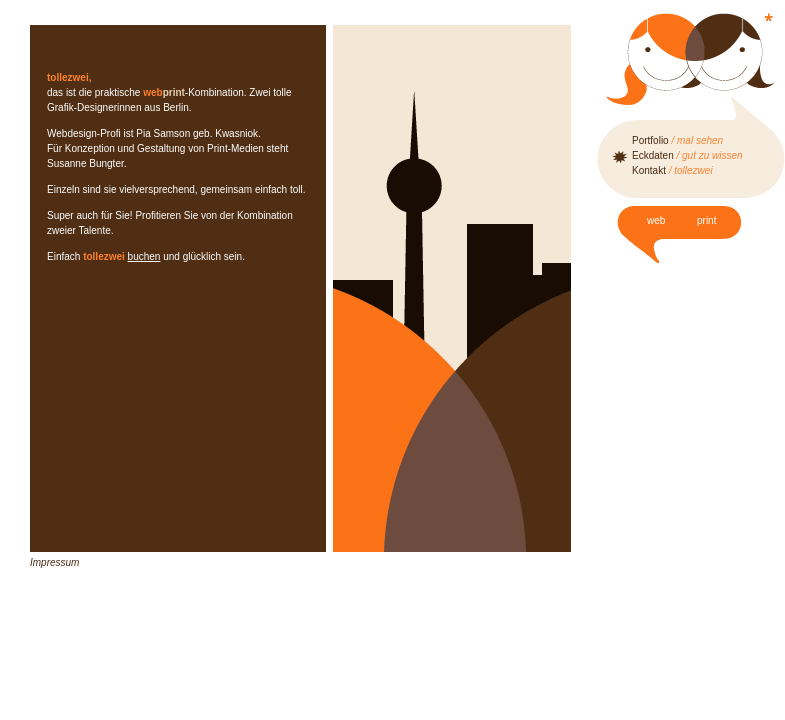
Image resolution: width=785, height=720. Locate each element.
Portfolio (677, 140)
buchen (144, 256)
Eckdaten (687, 155)
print (706, 220)
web (656, 220)
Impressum (54, 562)
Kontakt (672, 170)
